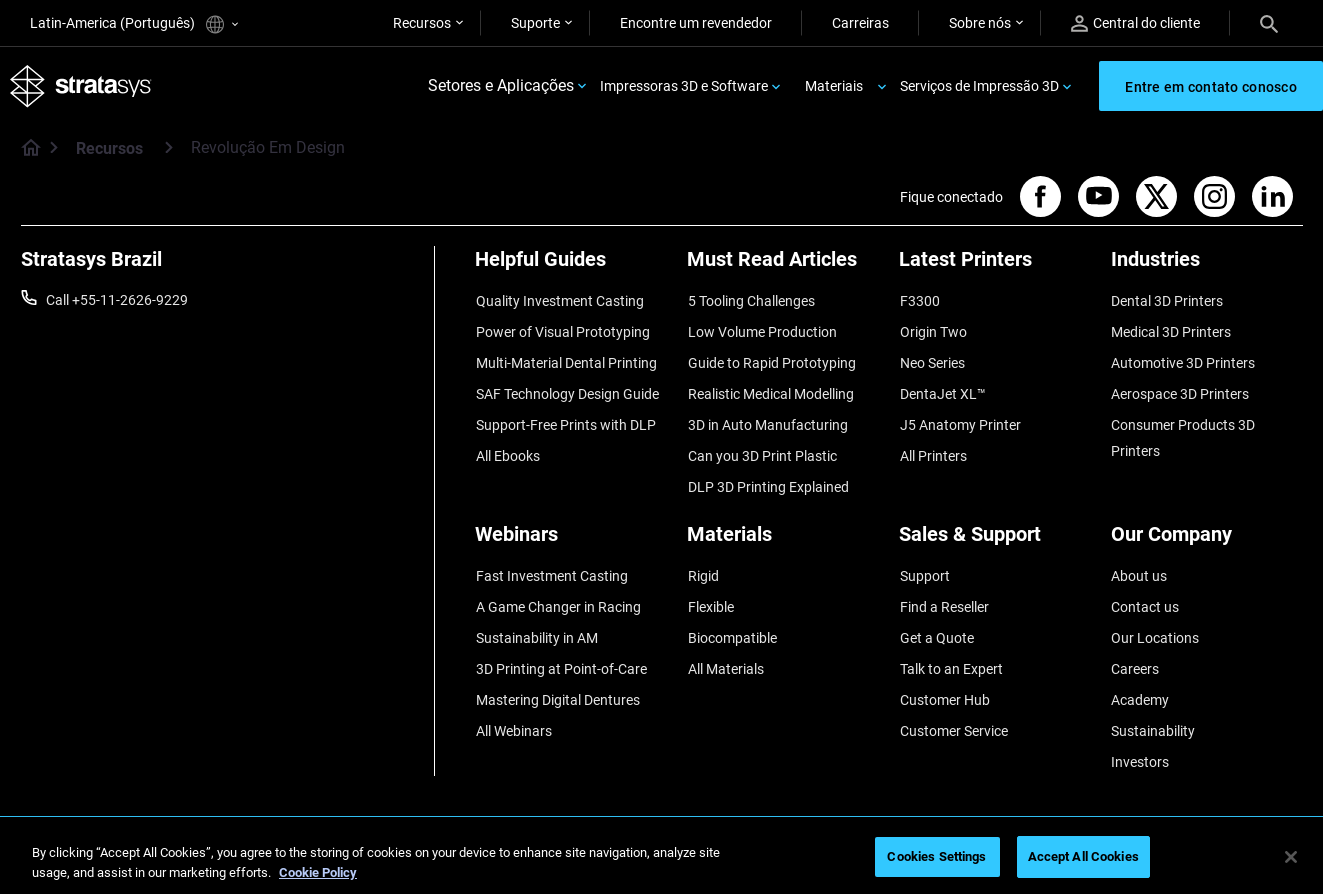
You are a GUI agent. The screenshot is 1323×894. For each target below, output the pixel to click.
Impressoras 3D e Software (684, 86)
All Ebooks (507, 448)
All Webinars (513, 711)
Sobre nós (980, 23)
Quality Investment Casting (559, 301)
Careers (1135, 652)
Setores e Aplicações (501, 86)
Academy (1140, 681)
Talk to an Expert (950, 652)
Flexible (710, 593)
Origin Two (932, 330)
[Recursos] (169, 148)
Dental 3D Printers (1167, 301)
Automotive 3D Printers (1183, 360)
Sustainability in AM (536, 623)
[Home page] (24, 150)
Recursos (422, 23)
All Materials (725, 652)
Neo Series (931, 360)
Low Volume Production (761, 330)
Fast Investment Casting (551, 564)
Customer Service (953, 711)
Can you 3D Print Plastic (761, 448)
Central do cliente (1135, 23)
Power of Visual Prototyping (562, 330)
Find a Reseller (943, 593)
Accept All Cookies (1083, 856)
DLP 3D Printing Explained (767, 477)
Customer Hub (944, 681)
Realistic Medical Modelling (770, 389)
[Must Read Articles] (783, 267)
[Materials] (783, 530)
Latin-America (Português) (134, 24)
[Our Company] (1207, 530)
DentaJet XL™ (942, 389)
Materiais (834, 86)
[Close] (1291, 857)
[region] (661, 858)
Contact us (1145, 593)
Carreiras (860, 23)
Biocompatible (731, 623)
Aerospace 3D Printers (1180, 389)
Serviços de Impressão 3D (979, 86)
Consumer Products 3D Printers (1183, 431)
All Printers (932, 448)
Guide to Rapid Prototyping (771, 360)
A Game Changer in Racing (557, 593)
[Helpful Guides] (571, 267)
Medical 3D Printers (1171, 330)
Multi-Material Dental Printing (565, 360)
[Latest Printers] (995, 267)
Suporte (535, 23)
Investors (1140, 740)
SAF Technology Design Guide (566, 389)
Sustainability (1153, 711)
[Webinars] (571, 530)
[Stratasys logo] (81, 86)
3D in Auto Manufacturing (767, 418)
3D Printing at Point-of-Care (560, 652)
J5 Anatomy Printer (959, 418)
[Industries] (1207, 267)
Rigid (702, 564)
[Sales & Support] (995, 530)
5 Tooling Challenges (750, 301)
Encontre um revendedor (696, 23)
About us (1139, 564)
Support (924, 564)
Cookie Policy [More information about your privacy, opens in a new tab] (318, 872)
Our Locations (1155, 623)
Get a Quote (936, 623)
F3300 (919, 301)
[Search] (1269, 23)
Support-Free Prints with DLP (565, 418)
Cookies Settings (936, 856)
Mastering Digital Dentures (557, 681)
